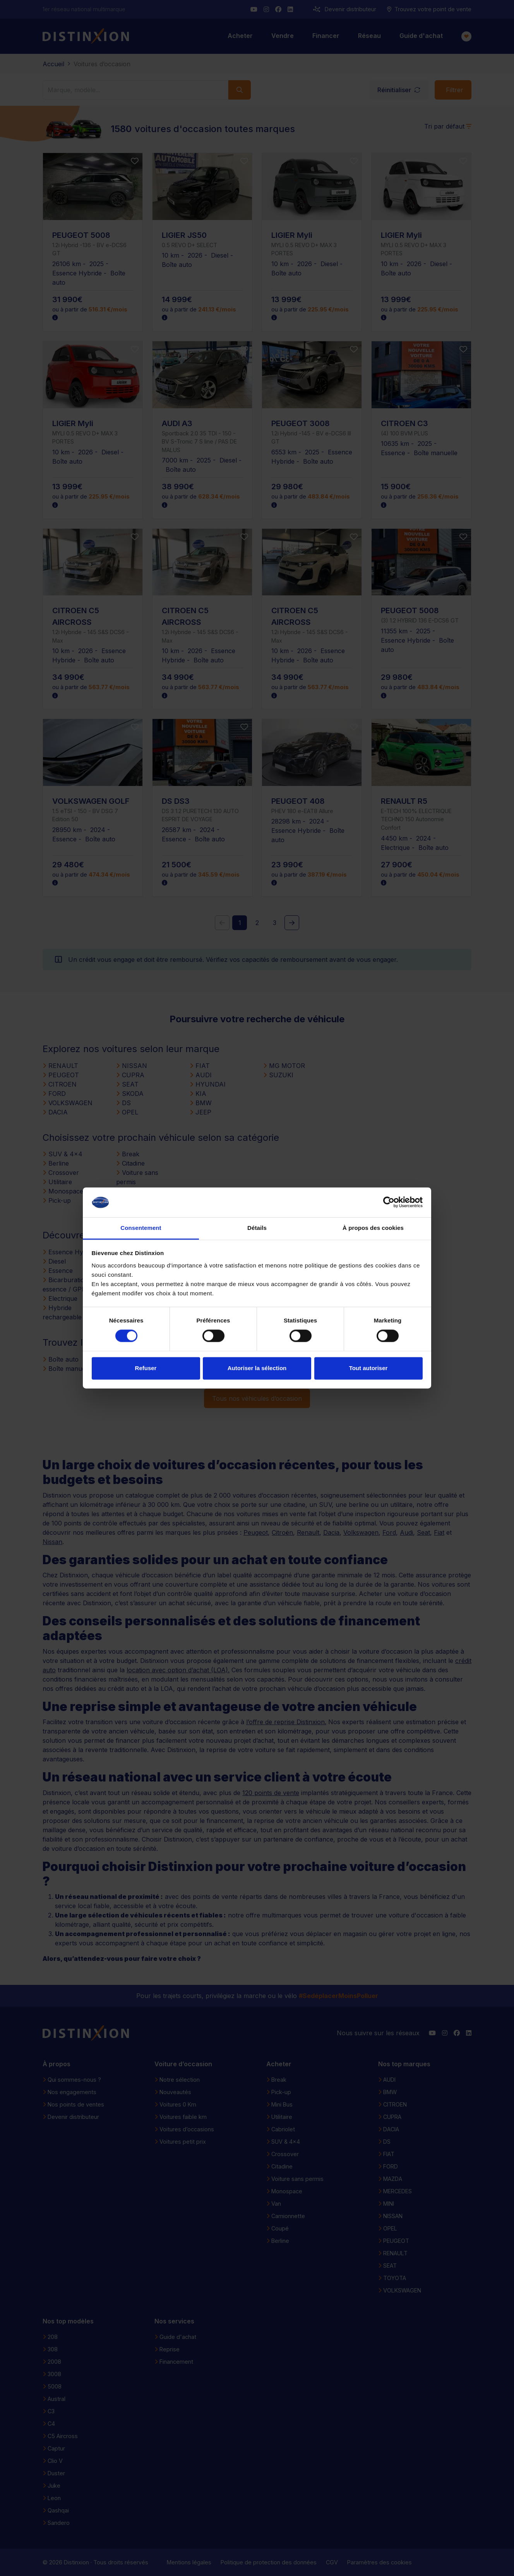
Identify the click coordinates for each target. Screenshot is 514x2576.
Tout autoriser (368, 1368)
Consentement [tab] (140, 1227)
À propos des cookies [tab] (373, 1227)
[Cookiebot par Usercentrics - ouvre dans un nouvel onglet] (389, 1202)
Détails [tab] (257, 1227)
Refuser (146, 1368)
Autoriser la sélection (257, 1368)
